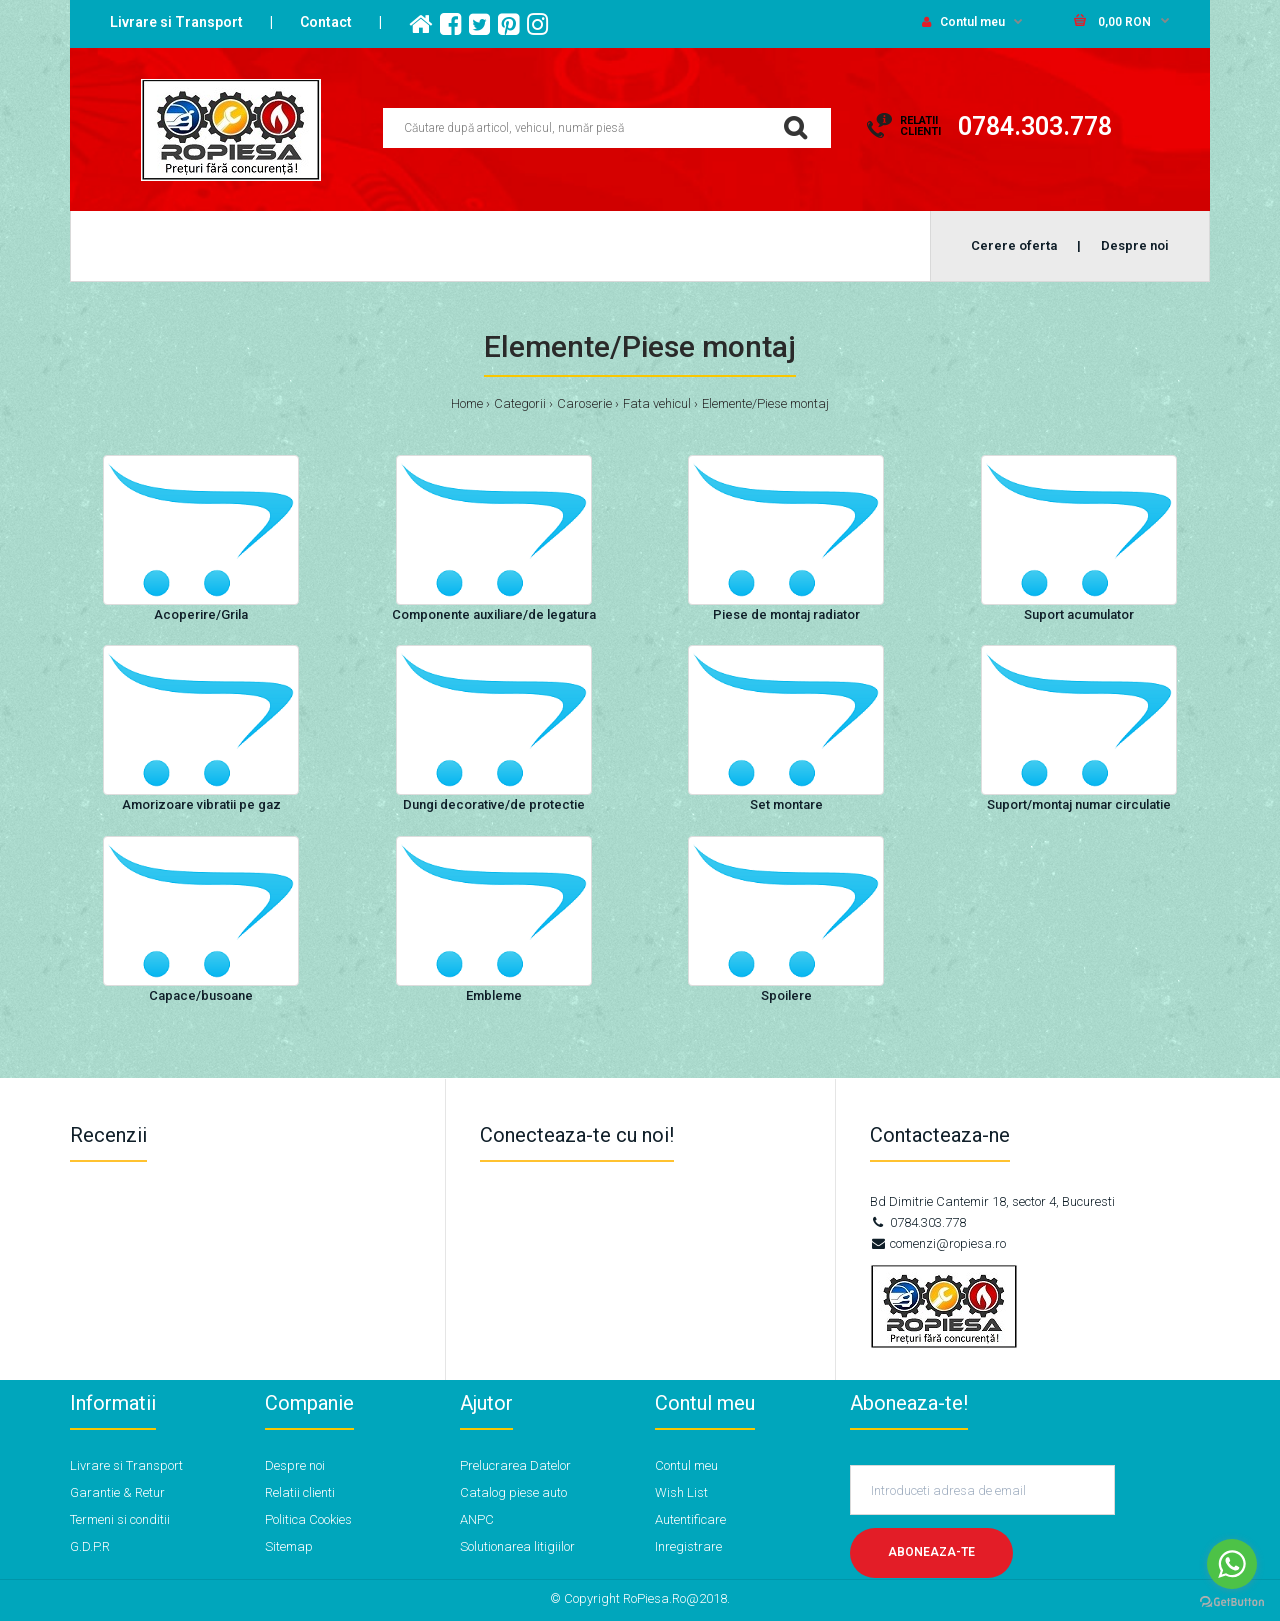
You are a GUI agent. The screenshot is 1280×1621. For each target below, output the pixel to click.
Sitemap (289, 1546)
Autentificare (690, 1519)
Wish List (681, 1492)
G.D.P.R (90, 1546)
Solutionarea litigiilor (517, 1546)
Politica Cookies (308, 1519)
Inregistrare (688, 1546)
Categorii (520, 403)
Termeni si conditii (120, 1519)
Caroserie (584, 403)
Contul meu (963, 22)
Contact (326, 22)
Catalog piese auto (513, 1492)
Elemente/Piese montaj (765, 403)
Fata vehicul (657, 403)
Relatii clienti (300, 1492)
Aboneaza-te (931, 1552)
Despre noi (295, 1465)
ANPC (477, 1519)
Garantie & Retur (117, 1492)
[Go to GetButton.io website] (1232, 1601)
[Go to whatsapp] (1232, 1564)
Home (467, 403)
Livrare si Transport (176, 22)
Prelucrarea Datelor (515, 1465)
